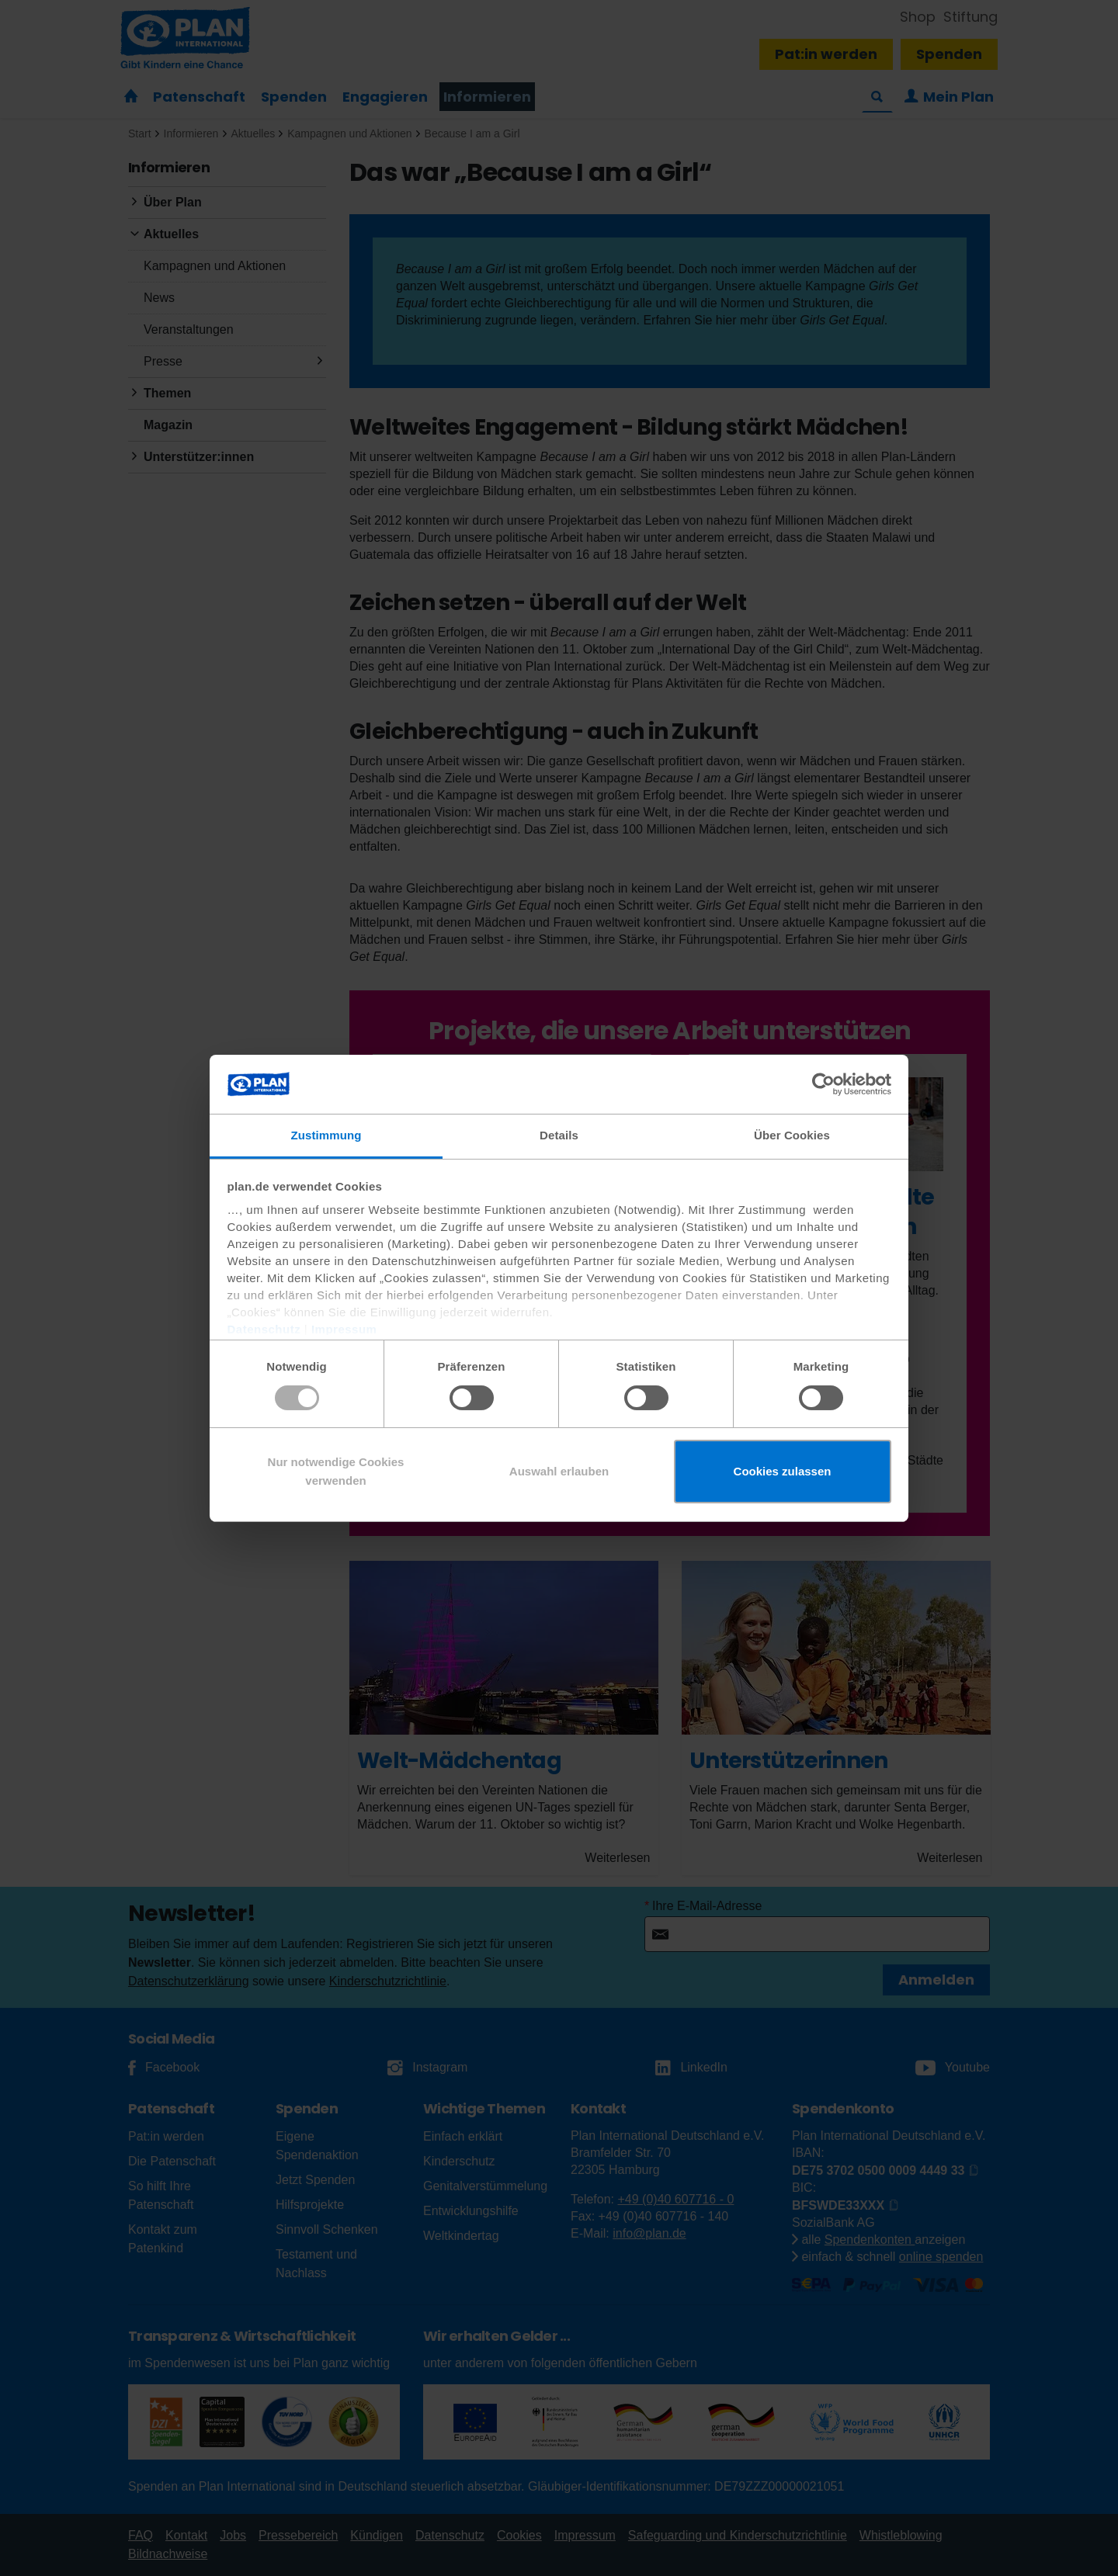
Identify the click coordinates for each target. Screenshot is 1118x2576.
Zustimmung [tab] (326, 1135)
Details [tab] (559, 1135)
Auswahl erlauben (559, 1471)
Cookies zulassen (783, 1471)
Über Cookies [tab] (792, 1135)
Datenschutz (264, 1329)
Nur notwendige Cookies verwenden (336, 1471)
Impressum (344, 1329)
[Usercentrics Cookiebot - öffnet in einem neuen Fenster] (823, 1084)
